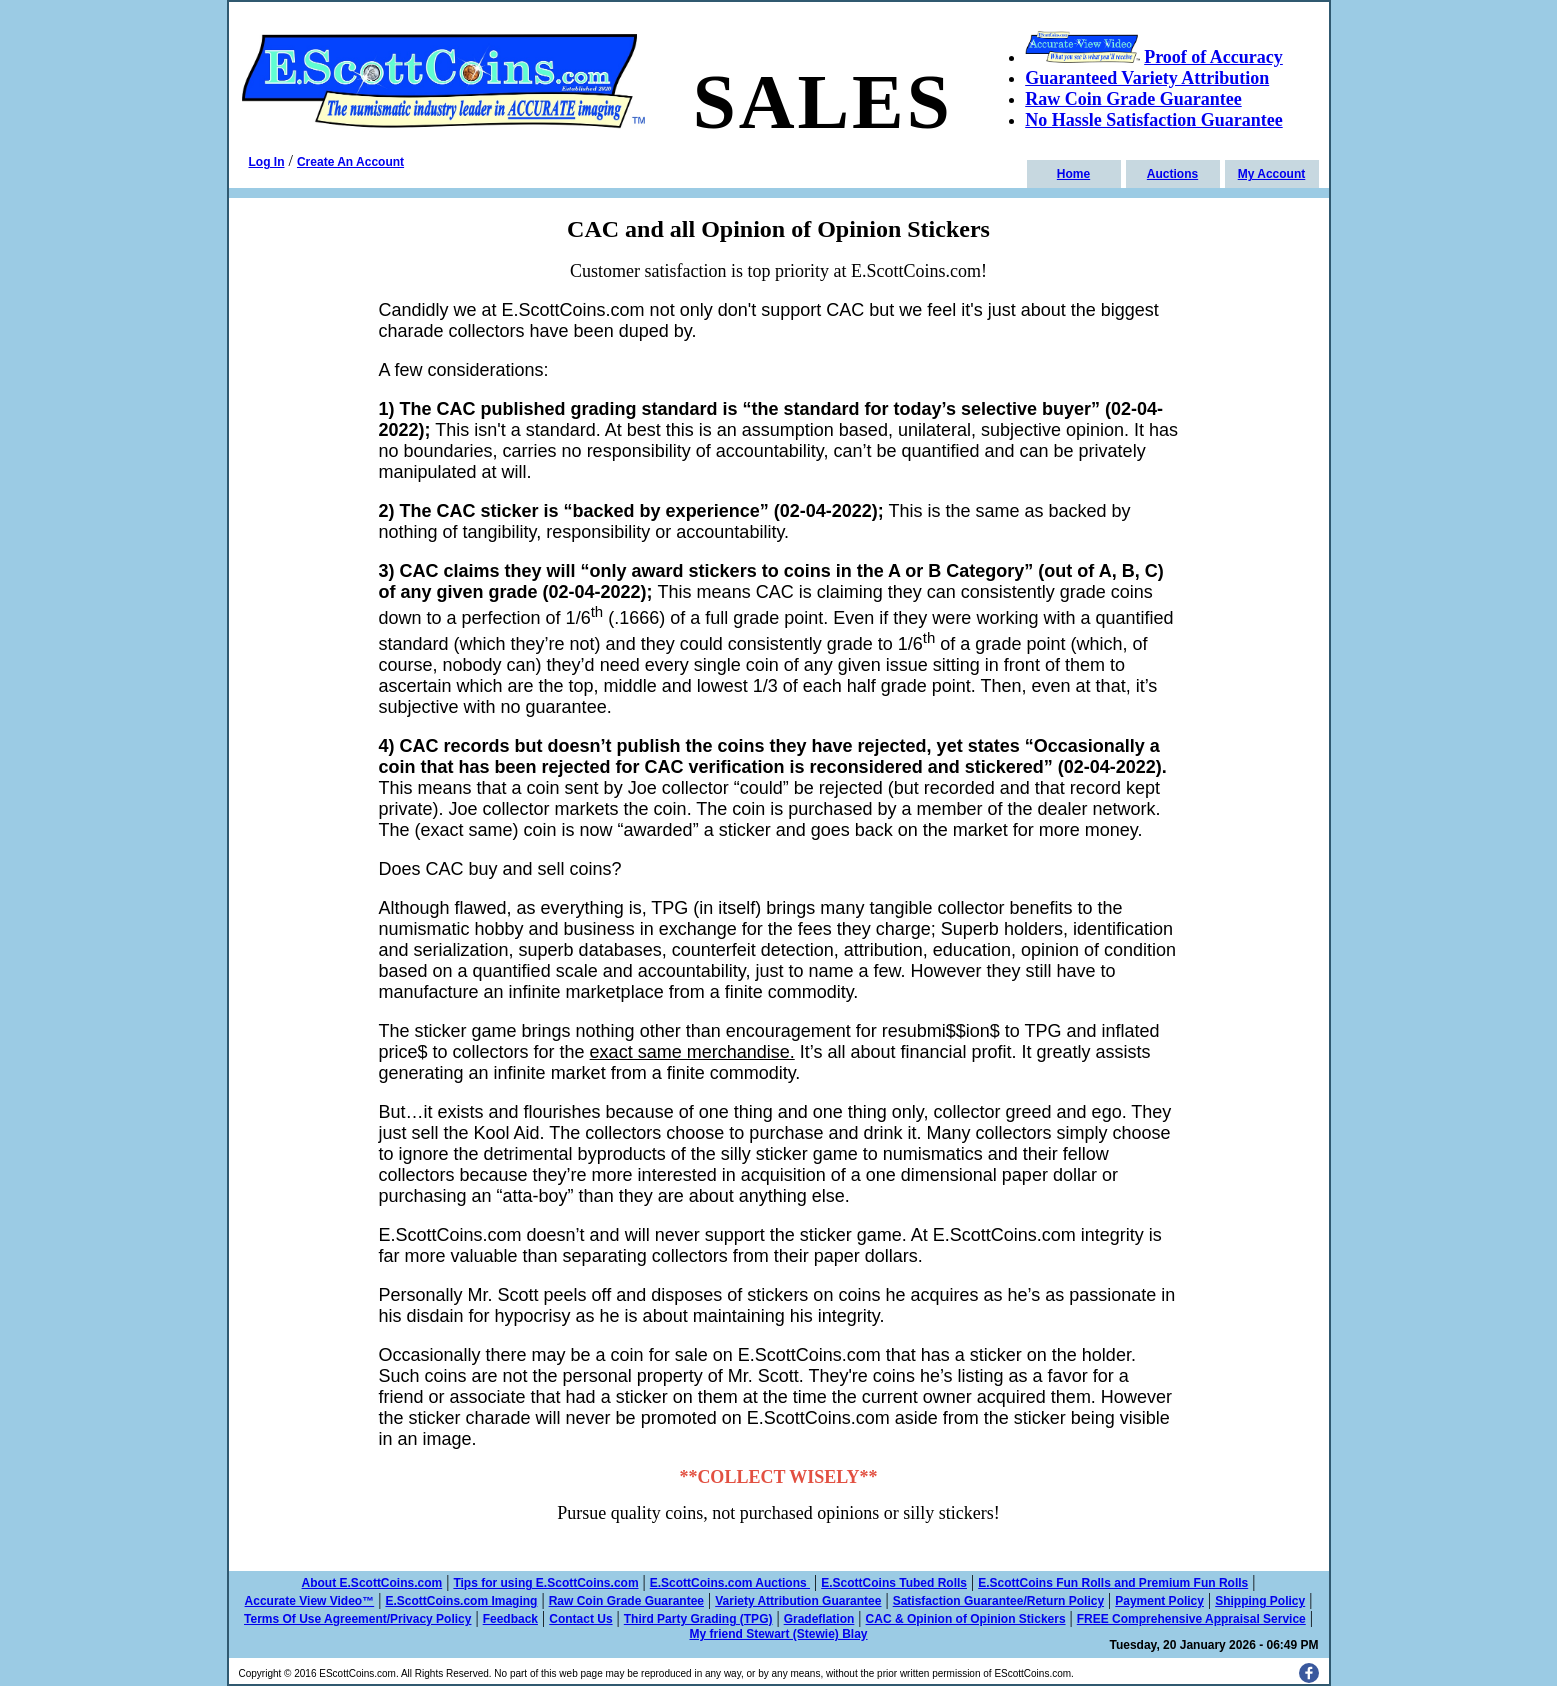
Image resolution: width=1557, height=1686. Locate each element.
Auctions (1172, 174)
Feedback (510, 1619)
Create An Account (350, 162)
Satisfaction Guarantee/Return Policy (998, 1601)
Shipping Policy (1260, 1601)
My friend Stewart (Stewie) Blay (778, 1634)
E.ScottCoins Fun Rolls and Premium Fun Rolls (1113, 1583)
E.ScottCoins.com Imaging (461, 1601)
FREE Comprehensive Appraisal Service (1191, 1619)
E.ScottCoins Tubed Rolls (894, 1583)
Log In (267, 162)
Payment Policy (1159, 1601)
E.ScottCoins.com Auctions (730, 1583)
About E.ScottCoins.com (372, 1583)
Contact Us (580, 1619)
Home (1073, 174)
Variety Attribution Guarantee (798, 1601)
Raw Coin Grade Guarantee (626, 1601)
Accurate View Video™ (310, 1601)
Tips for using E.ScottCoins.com (545, 1583)
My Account (1272, 174)
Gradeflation (819, 1619)
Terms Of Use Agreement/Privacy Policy (357, 1619)
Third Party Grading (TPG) (698, 1619)
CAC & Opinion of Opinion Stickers (966, 1619)
